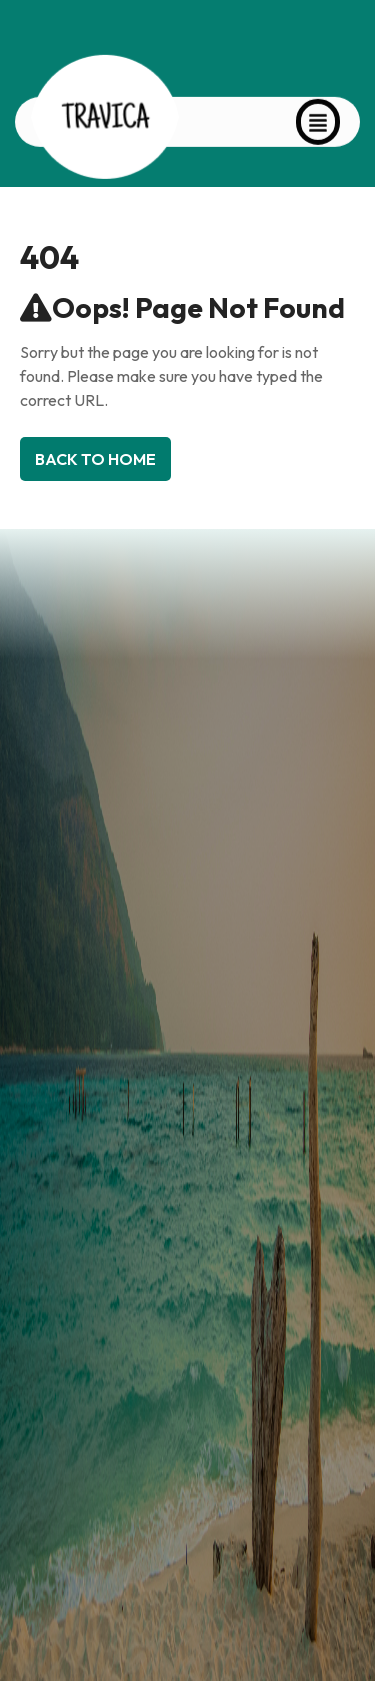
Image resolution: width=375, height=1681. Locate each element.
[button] (318, 115)
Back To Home (95, 459)
